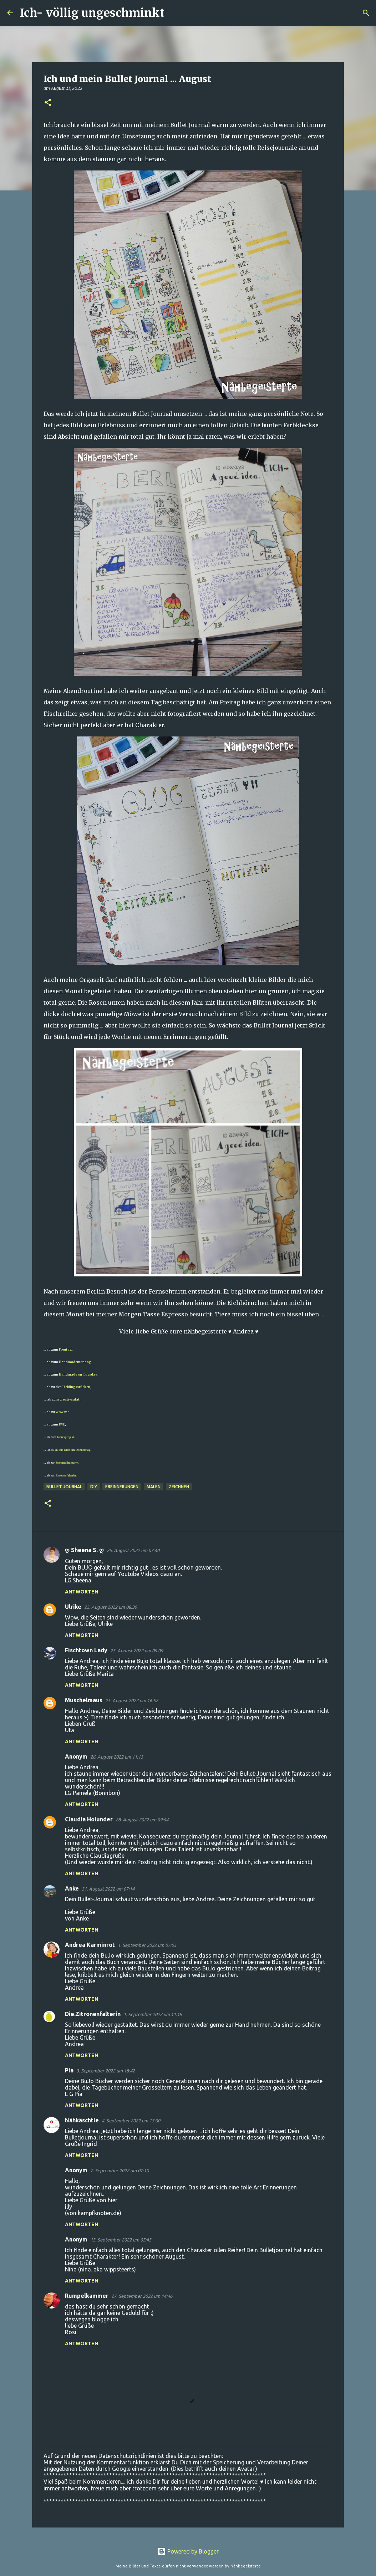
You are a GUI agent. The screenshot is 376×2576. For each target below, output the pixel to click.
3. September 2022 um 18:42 (105, 2070)
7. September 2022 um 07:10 (119, 2170)
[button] (48, 103)
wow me (62, 1412)
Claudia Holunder (89, 1819)
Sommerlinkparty (67, 1462)
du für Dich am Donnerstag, (73, 1450)
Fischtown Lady (86, 1650)
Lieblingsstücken (76, 1387)
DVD (62, 1424)
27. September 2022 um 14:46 (141, 2296)
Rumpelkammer (86, 2295)
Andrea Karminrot (90, 1945)
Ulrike (73, 1606)
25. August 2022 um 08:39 (110, 1607)
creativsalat (70, 1399)
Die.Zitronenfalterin (93, 2014)
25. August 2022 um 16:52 (131, 1700)
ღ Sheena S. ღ (84, 1550)
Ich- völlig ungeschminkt (92, 13)
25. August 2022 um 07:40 (133, 1550)
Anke (72, 1888)
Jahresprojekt (65, 1437)
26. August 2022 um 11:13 (116, 1756)
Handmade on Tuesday (77, 1374)
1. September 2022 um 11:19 (152, 2014)
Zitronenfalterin (66, 1475)
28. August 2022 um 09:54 (142, 1819)
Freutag (65, 1349)
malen (154, 1486)
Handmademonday (74, 1362)
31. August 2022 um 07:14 (108, 1888)
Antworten (81, 1592)
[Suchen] (174, 12)
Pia (69, 2070)
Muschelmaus (83, 1700)
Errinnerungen (121, 1486)
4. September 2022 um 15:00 (131, 2120)
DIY (93, 1486)
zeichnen (179, 1486)
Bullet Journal (64, 1486)
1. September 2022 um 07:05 (147, 1945)
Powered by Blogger (188, 2551)
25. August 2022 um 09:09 (136, 1650)
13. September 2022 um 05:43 (120, 2239)
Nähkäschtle (82, 2120)
